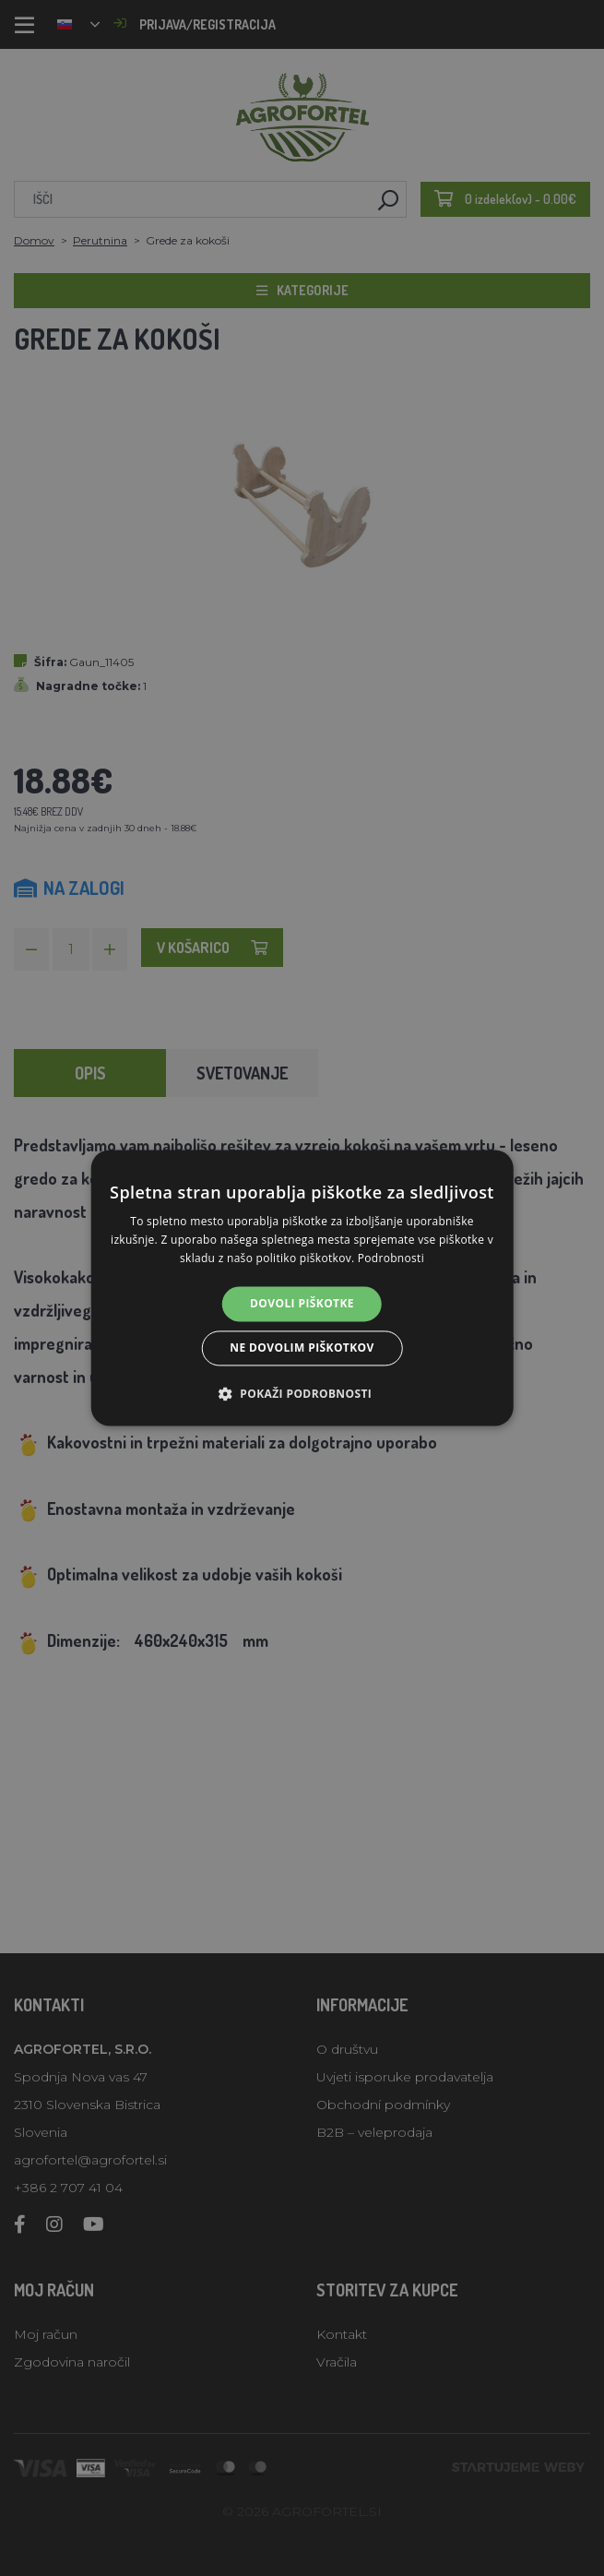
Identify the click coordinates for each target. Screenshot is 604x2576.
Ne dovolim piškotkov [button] (301, 1348)
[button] (302, 1394)
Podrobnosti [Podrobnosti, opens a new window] (391, 1258)
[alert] (302, 1288)
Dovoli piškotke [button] (302, 1303)
